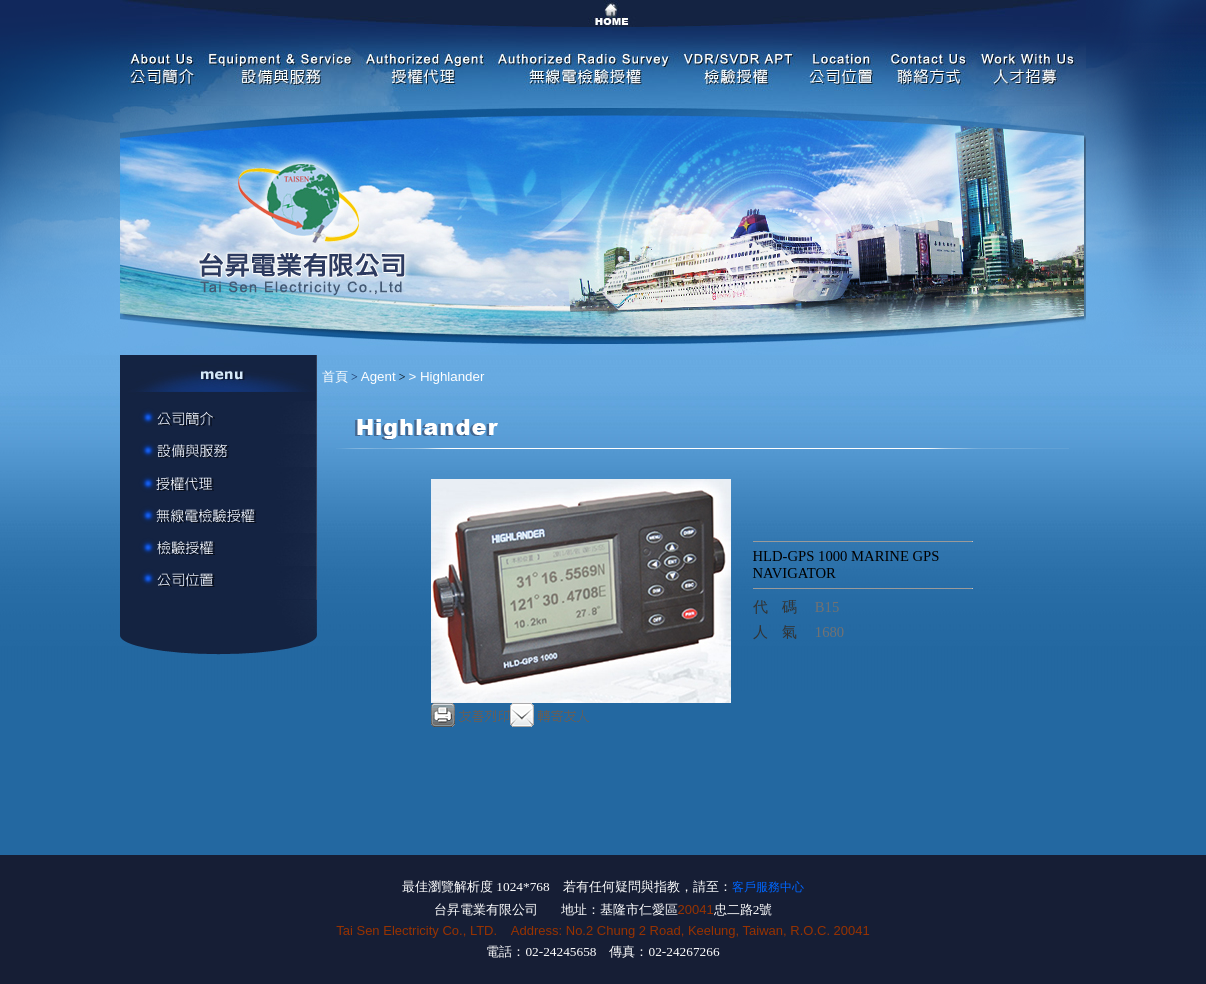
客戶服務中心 (768, 887)
